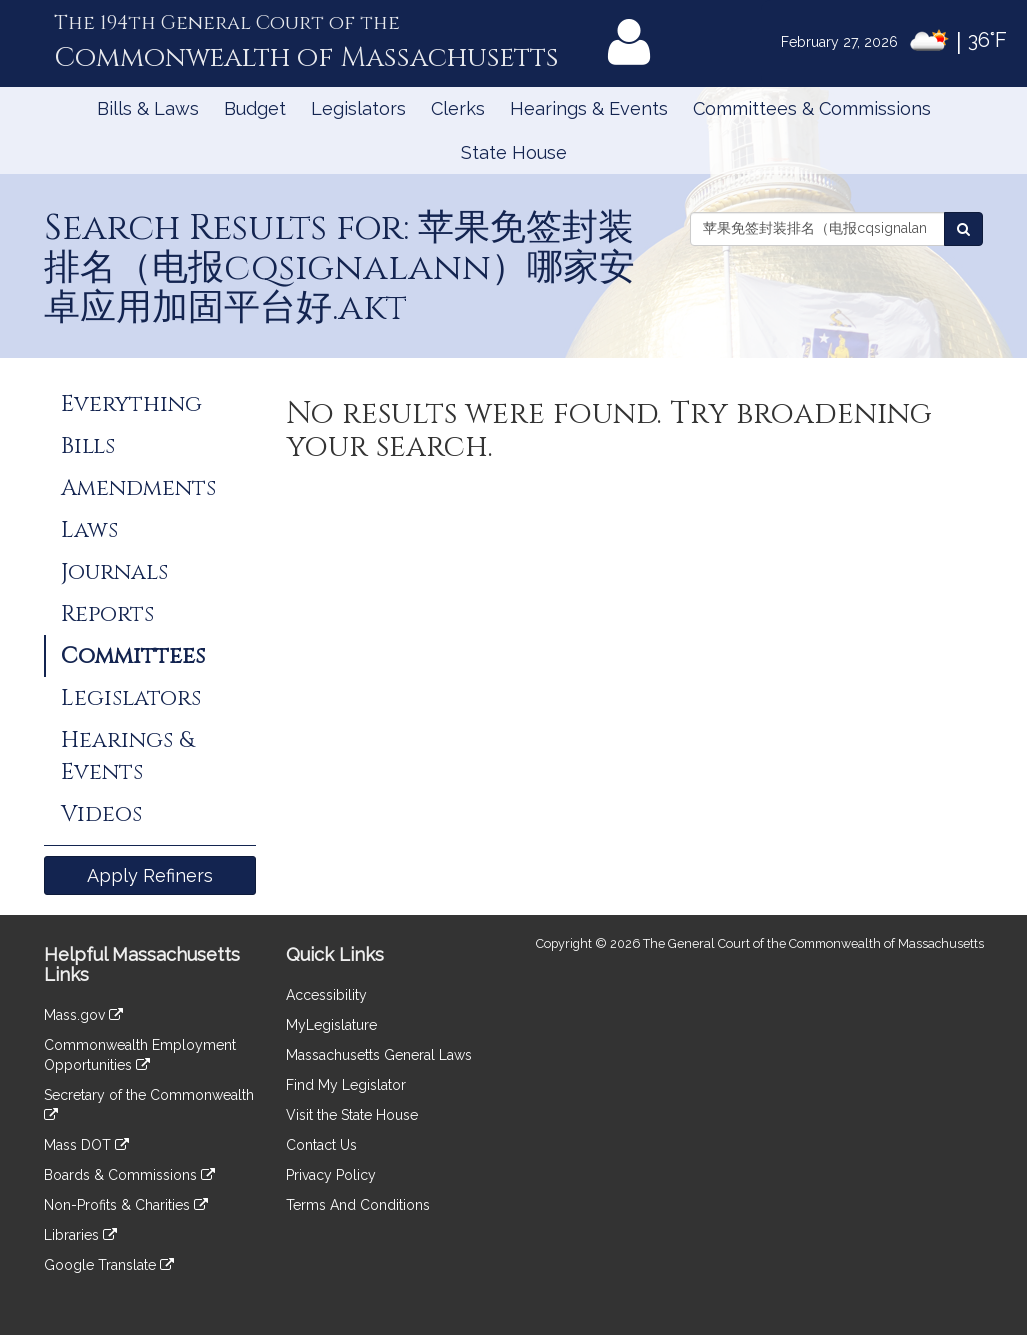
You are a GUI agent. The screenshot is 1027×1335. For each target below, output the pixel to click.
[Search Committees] (963, 229)
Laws (89, 530)
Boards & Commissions (129, 1175)
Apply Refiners (150, 875)
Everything (131, 404)
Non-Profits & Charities (126, 1205)
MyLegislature (331, 1025)
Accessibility (326, 995)
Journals (114, 572)
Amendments (138, 488)
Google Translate (109, 1265)
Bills (88, 446)
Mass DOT (86, 1145)
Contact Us (321, 1145)
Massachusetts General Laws (379, 1055)
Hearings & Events (589, 108)
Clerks (458, 108)
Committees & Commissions (812, 108)
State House (514, 152)
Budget (255, 108)
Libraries (80, 1235)
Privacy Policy (331, 1175)
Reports (107, 614)
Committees (133, 656)
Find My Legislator (346, 1085)
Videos (101, 814)
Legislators (358, 108)
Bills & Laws (148, 108)
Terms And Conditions (358, 1205)
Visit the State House (352, 1115)
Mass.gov (83, 1015)
